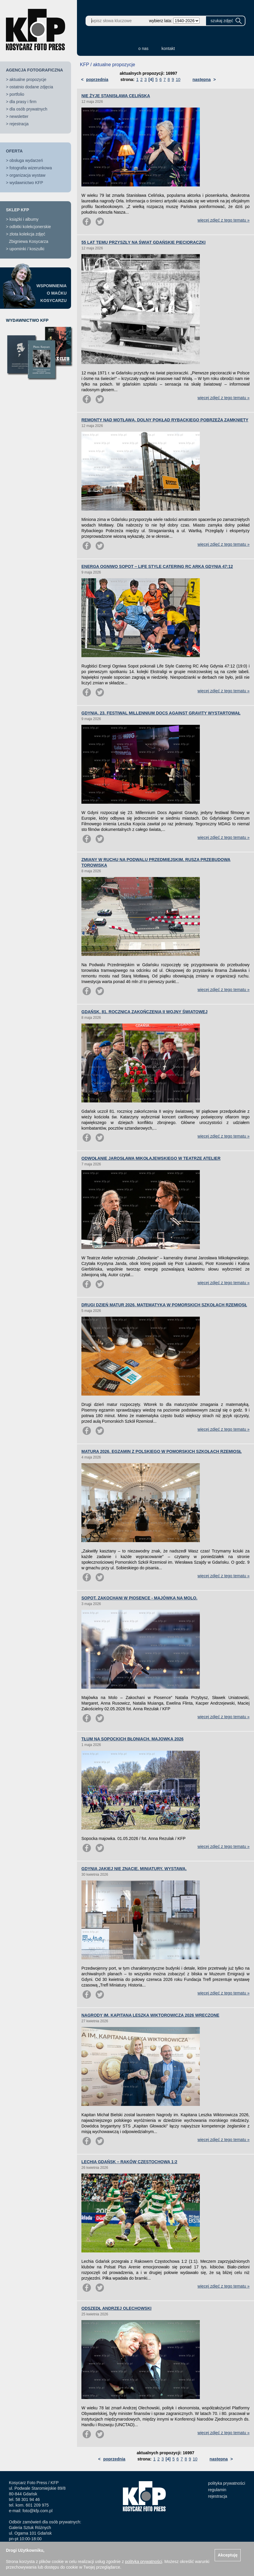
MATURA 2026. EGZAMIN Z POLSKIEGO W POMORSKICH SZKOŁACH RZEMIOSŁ (161, 1451)
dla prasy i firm (22, 101)
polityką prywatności (143, 2561)
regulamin (217, 2489)
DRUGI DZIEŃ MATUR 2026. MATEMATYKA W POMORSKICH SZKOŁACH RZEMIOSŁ (164, 1304)
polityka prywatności (226, 2483)
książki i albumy (23, 219)
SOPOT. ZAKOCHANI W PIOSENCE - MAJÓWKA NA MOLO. (139, 1598)
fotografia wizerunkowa (30, 167)
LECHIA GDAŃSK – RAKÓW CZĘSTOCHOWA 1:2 (129, 2161)
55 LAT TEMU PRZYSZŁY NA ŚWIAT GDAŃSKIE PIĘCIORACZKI (143, 242)
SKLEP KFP (17, 209)
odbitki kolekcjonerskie (30, 226)
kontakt (168, 48)
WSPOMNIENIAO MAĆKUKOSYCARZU (51, 293)
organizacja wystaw (27, 175)
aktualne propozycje (27, 79)
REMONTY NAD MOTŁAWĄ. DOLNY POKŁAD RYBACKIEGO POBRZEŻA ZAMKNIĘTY (164, 420)
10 (178, 79)
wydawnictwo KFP (26, 182)
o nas (143, 48)
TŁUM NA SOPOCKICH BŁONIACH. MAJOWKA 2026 (132, 1739)
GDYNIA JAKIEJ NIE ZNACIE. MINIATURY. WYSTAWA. (134, 1868)
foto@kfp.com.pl (37, 2510)
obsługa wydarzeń (26, 160)
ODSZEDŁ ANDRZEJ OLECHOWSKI (116, 2308)
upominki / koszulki (26, 248)
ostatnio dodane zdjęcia (31, 87)
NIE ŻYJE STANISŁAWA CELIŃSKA (115, 95)
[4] (151, 79)
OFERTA (14, 151)
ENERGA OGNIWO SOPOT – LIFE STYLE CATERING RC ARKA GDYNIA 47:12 (157, 566)
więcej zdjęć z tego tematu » (223, 220)
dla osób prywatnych (28, 109)
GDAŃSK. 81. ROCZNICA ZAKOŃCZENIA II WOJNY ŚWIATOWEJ (144, 1011)
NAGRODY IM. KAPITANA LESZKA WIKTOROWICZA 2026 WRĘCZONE (150, 2015)
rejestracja (19, 123)
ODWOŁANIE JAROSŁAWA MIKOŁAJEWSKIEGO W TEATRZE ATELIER (151, 1158)
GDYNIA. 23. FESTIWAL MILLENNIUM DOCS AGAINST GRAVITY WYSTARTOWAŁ (160, 713)
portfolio (16, 94)
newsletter (18, 116)
